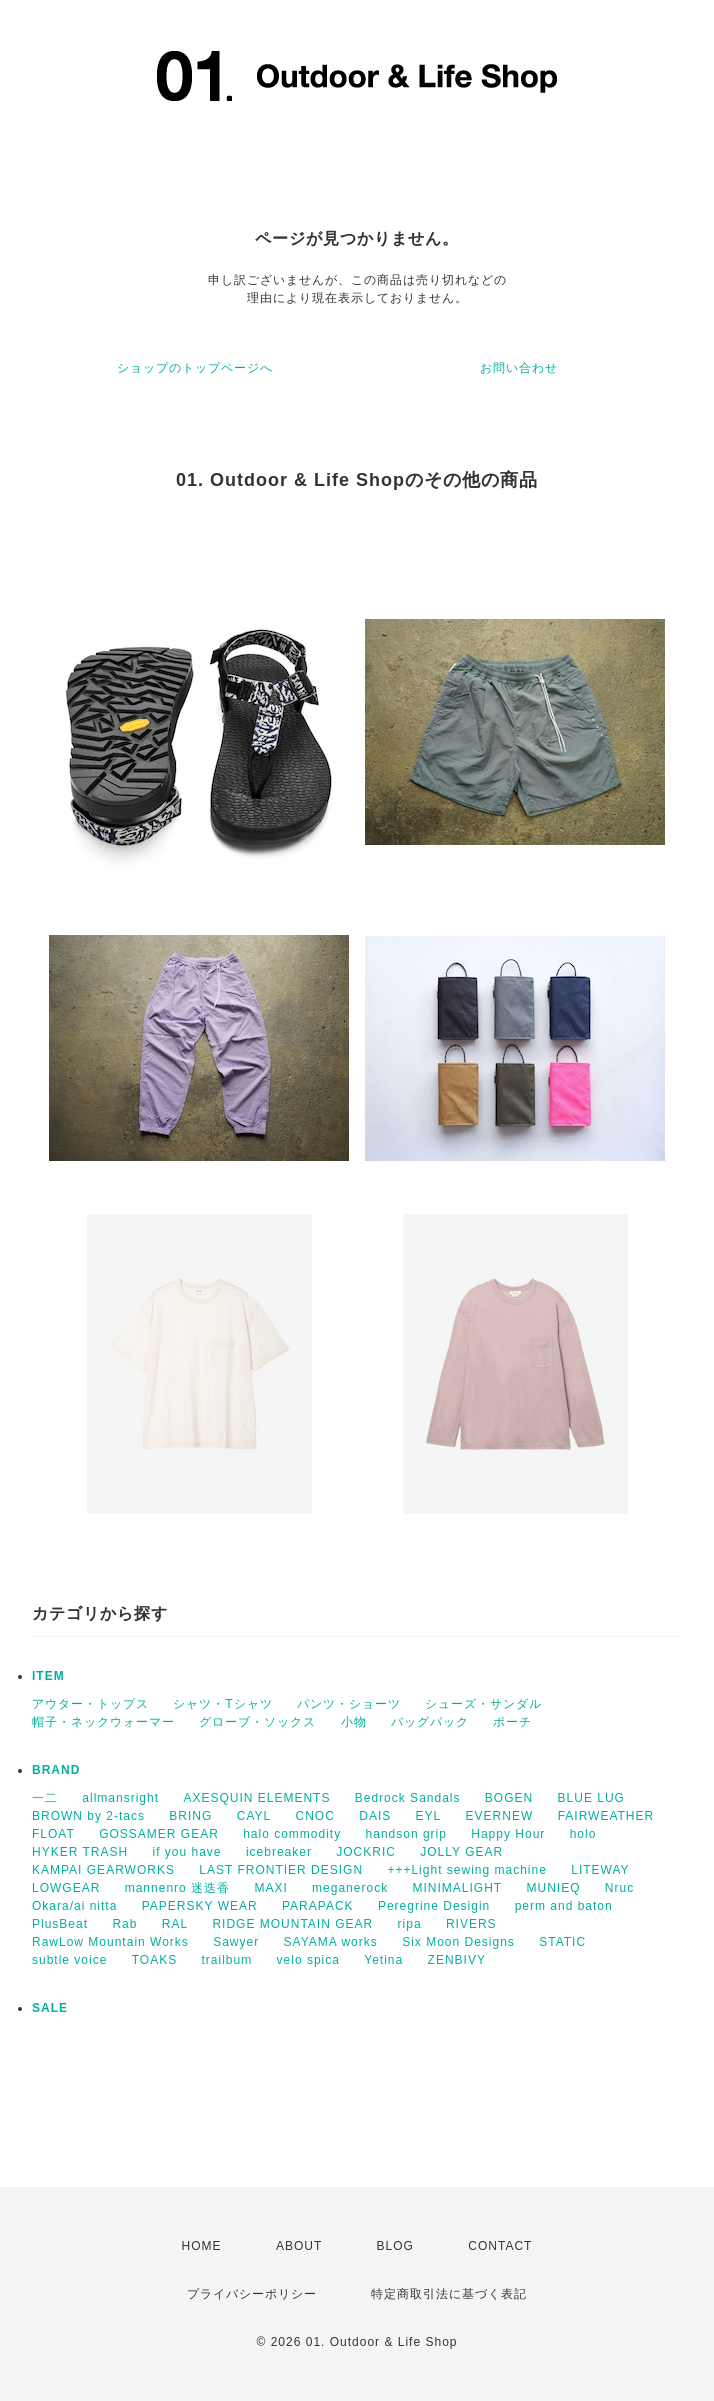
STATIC (562, 1942)
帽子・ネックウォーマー (103, 1722)
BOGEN (509, 1798)
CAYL (254, 1816)
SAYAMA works (331, 1942)
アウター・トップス (90, 1704)
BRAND (56, 1770)
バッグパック (430, 1722)
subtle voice (69, 1960)
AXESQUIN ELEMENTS (256, 1798)
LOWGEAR (66, 1888)
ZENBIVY (457, 1960)
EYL (429, 1816)
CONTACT (500, 2246)
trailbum (227, 1960)
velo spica (308, 1960)
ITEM (48, 1676)
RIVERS (471, 1924)
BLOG (395, 2246)
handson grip (406, 1834)
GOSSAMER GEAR (159, 1834)
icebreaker (279, 1852)
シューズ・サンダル (483, 1704)
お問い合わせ (519, 368)
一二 (45, 1798)
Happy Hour (508, 1834)
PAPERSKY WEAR (200, 1906)
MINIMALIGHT (457, 1888)
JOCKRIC (366, 1852)
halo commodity (292, 1834)
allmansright (120, 1798)
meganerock (350, 1888)
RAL (175, 1924)
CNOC (315, 1816)
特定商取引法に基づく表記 (449, 2294)
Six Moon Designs (458, 1942)
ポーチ (512, 1722)
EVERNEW (500, 1816)
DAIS (375, 1816)
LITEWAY (600, 1870)
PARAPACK (318, 1906)
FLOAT (53, 1834)
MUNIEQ (554, 1888)
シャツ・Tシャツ (222, 1704)
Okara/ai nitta (74, 1906)
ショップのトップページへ (195, 368)
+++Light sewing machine (466, 1870)
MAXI (270, 1888)
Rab (124, 1924)
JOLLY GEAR (461, 1852)
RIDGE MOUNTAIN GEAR (292, 1924)
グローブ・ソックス (257, 1722)
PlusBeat (60, 1924)
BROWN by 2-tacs (88, 1816)
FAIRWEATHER (606, 1816)
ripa (410, 1924)
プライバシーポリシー (252, 2294)
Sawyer (236, 1942)
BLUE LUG (591, 1798)
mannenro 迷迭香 (177, 1888)
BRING (190, 1816)
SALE (50, 2008)
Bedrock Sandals (408, 1798)
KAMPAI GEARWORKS (103, 1870)
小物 (354, 1722)
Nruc (619, 1888)
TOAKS (154, 1960)
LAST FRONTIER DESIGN (281, 1870)
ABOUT (299, 2246)
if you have (186, 1852)
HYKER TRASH (80, 1852)
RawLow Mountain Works (110, 1942)
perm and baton (564, 1906)
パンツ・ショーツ (349, 1704)
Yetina (383, 1960)
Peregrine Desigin (434, 1906)
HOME (202, 2246)
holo (583, 1834)
